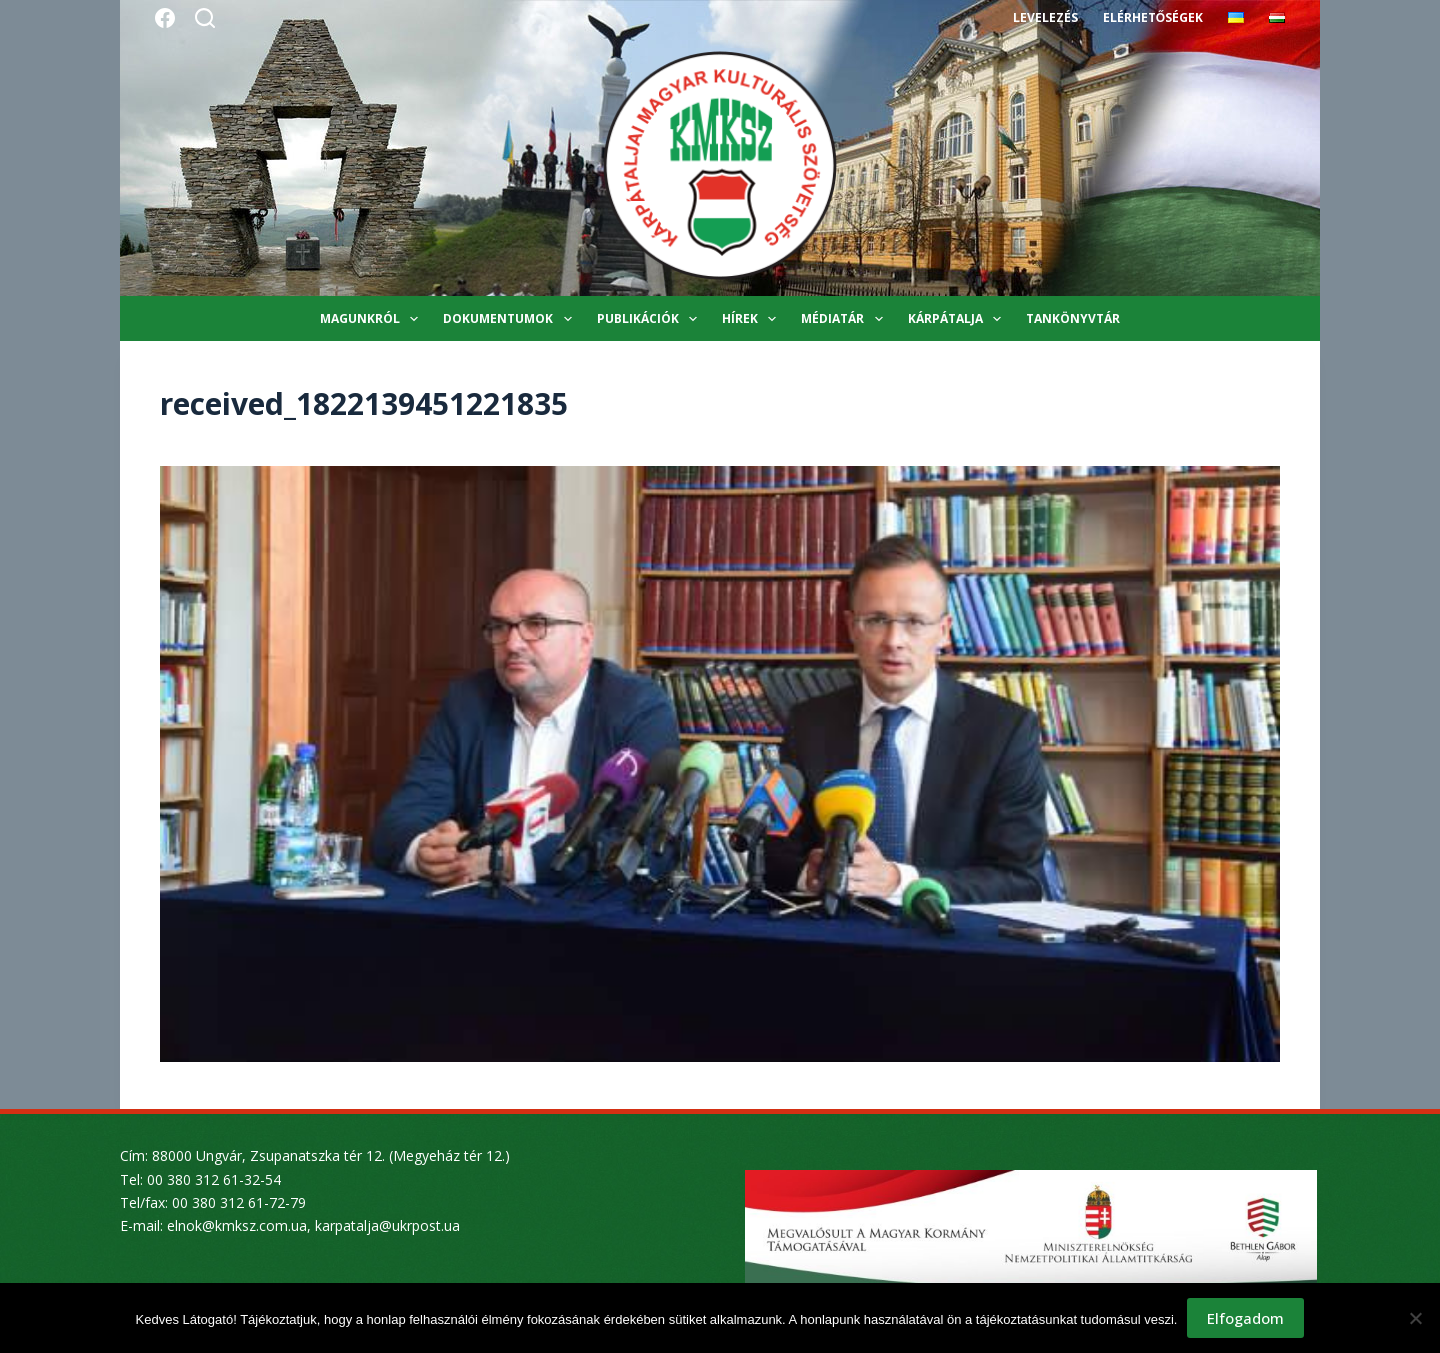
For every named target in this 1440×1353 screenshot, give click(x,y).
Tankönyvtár (1073, 318)
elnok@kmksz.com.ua (237, 1225)
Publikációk (651, 319)
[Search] (205, 18)
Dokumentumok (511, 319)
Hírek (753, 319)
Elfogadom (1245, 1318)
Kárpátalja (958, 319)
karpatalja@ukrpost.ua (387, 1225)
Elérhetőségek (1153, 17)
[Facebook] (165, 18)
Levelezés (1045, 17)
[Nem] (1415, 1318)
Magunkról (373, 319)
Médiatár (845, 319)
